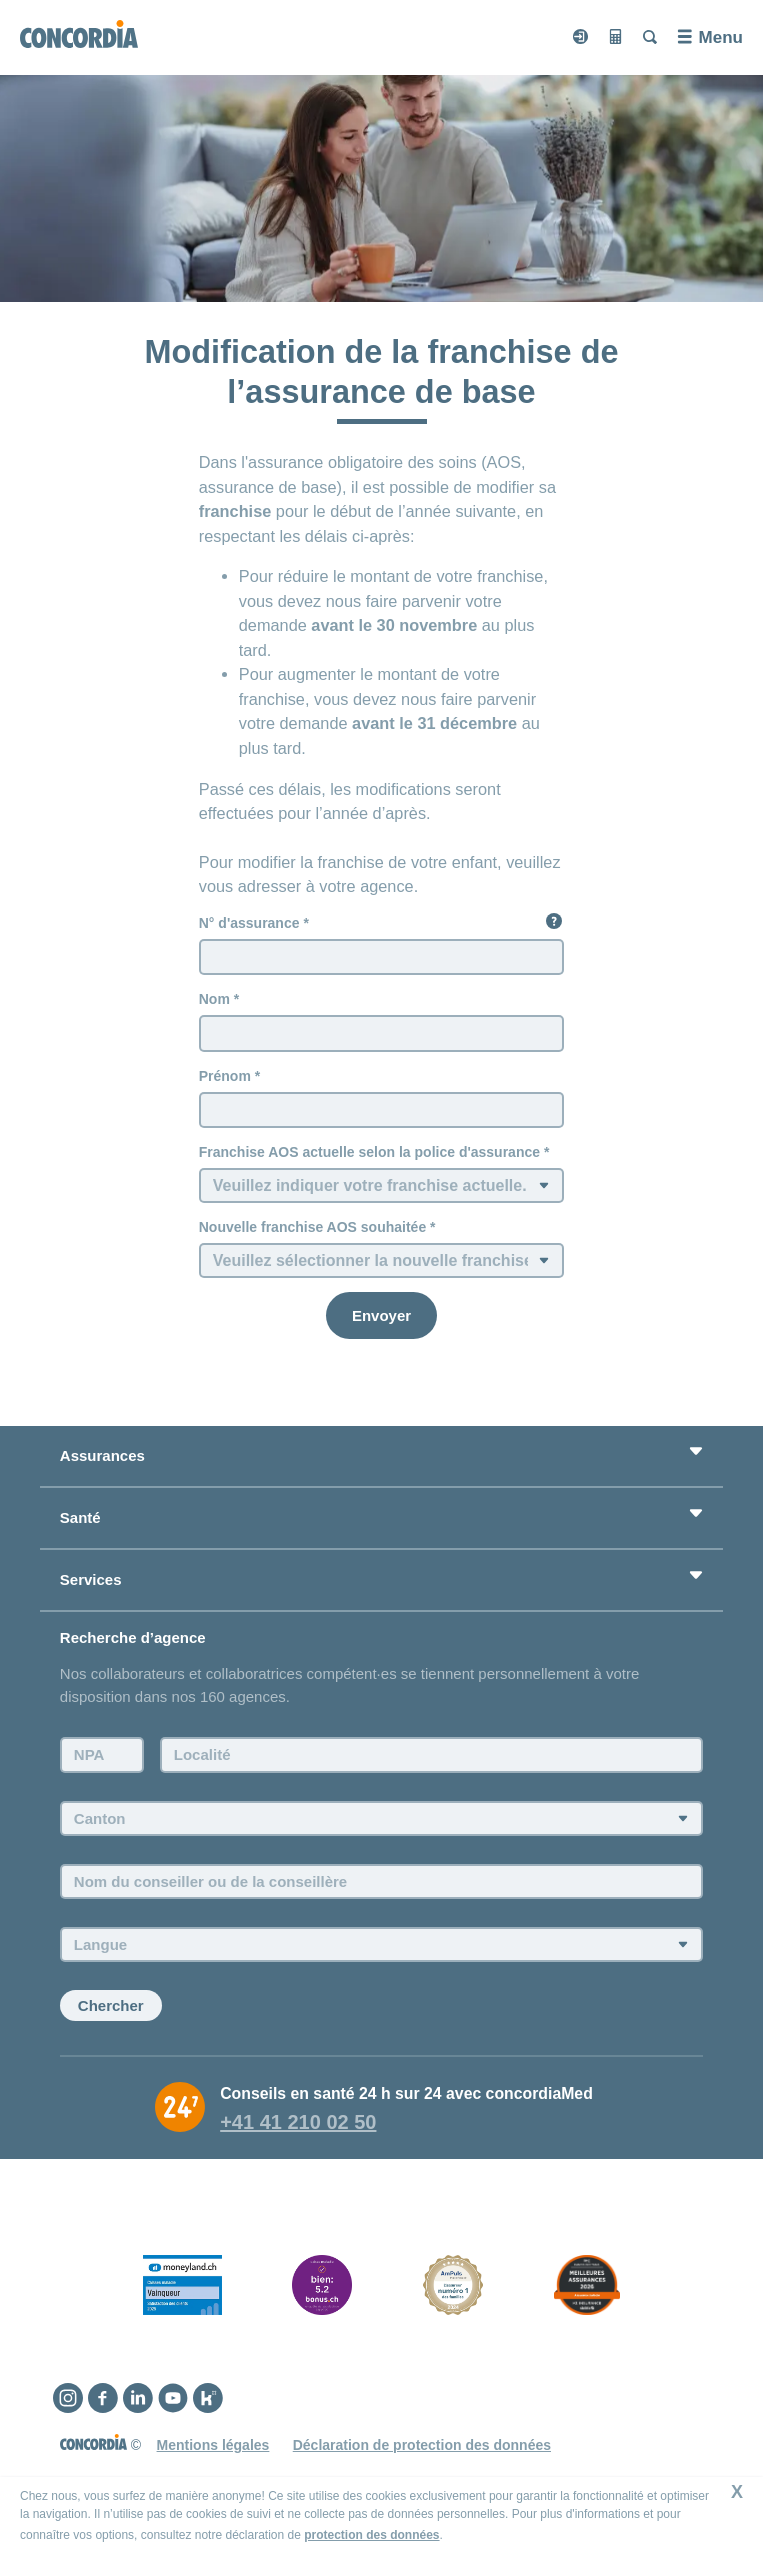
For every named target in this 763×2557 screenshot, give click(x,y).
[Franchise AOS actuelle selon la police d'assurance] (382, 1185)
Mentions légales (213, 2445)
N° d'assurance (249, 923)
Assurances (102, 1455)
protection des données (371, 2535)
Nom (214, 999)
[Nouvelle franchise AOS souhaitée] (382, 1260)
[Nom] (382, 1033)
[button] (554, 921)
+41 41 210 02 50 (298, 2122)
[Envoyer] (381, 1315)
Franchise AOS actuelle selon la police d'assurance (369, 1152)
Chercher (111, 2005)
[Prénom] (382, 1110)
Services (91, 1579)
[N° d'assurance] (382, 957)
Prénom (225, 1076)
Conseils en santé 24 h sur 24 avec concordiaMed (406, 2093)
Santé (80, 1517)
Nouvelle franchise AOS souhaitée (312, 1227)
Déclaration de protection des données (422, 2445)
